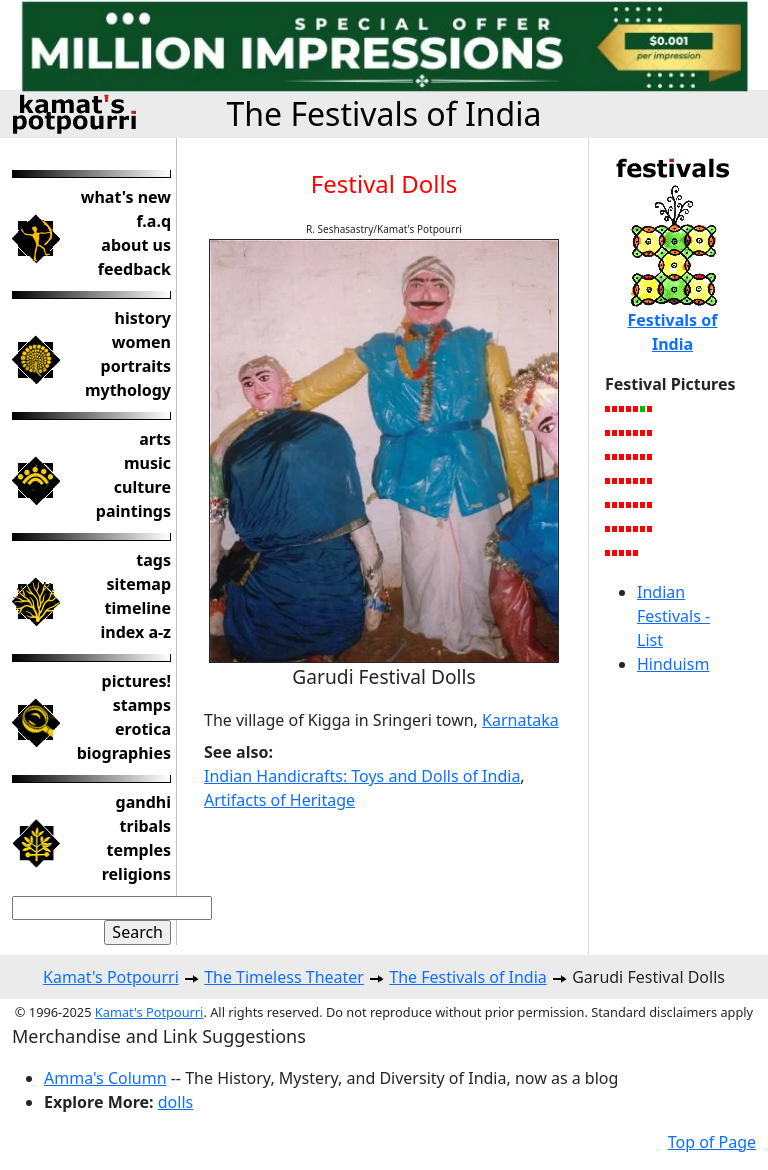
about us (136, 245)
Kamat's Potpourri (111, 977)
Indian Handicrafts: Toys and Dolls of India (362, 776)
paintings (133, 511)
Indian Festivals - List (673, 616)
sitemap (138, 584)
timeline (138, 608)
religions (136, 874)
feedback (134, 269)
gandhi (143, 802)
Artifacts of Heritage (279, 800)
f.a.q (153, 221)
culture (142, 487)
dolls (175, 1102)
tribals (145, 826)
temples (138, 850)
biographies (124, 753)
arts (155, 439)
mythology (128, 390)
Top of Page (712, 1142)
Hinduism (673, 664)
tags (153, 560)
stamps (142, 705)
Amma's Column (105, 1078)
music (147, 463)
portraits (136, 366)
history (143, 318)
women (141, 342)
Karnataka (520, 720)
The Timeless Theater (284, 977)
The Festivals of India (383, 113)
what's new (126, 197)
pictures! (136, 681)
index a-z (135, 632)
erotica (143, 729)
